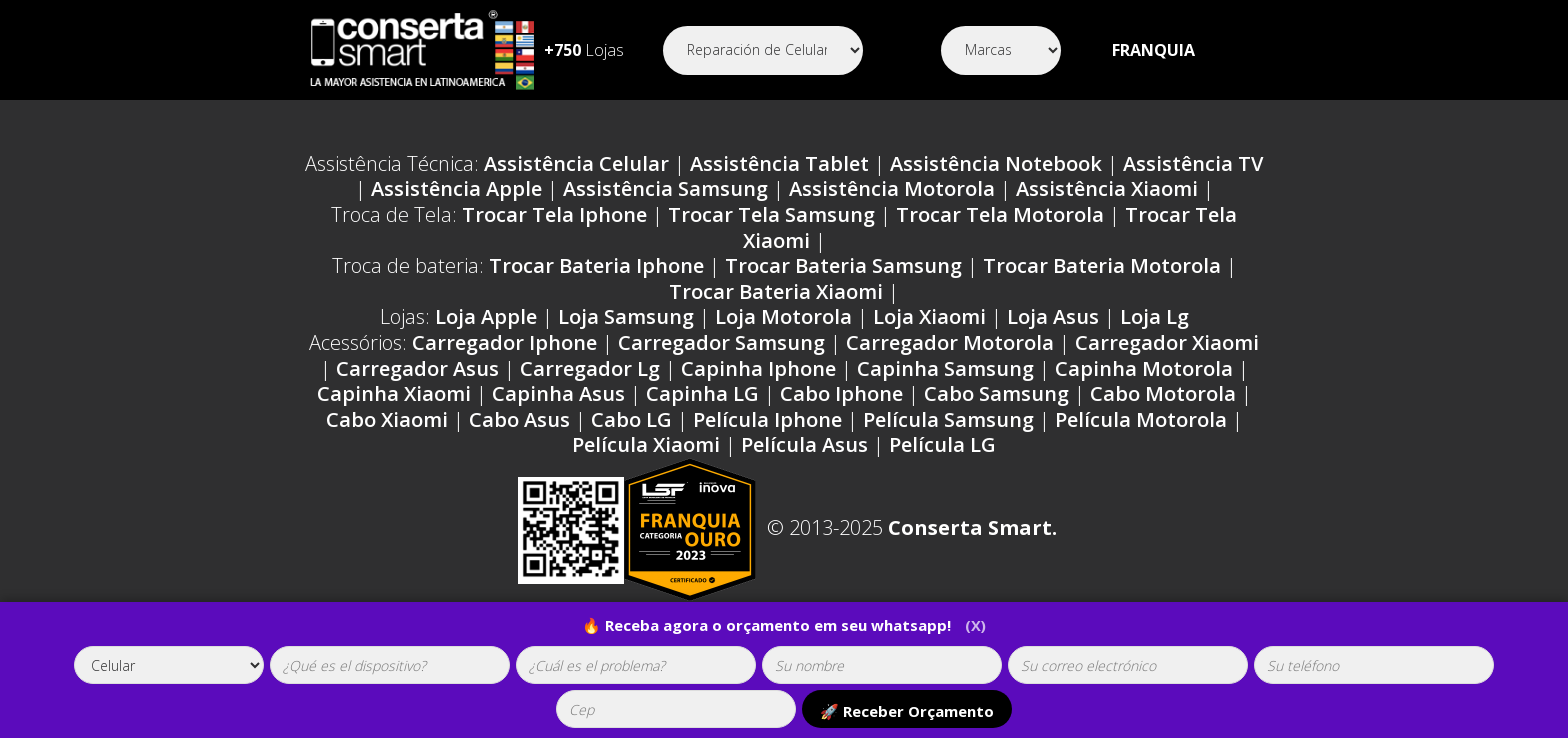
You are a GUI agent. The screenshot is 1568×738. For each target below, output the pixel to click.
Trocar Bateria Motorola (1102, 265)
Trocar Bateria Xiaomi (776, 291)
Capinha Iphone (758, 368)
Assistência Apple (456, 188)
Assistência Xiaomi (1107, 188)
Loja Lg (1154, 316)
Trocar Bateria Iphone (596, 265)
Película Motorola (1141, 419)
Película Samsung (948, 419)
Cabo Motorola (1163, 393)
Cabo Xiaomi (387, 419)
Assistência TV (1193, 163)
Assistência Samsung (665, 188)
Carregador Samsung (721, 342)
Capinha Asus (558, 393)
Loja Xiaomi (929, 316)
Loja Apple (486, 316)
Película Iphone (767, 419)
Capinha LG (702, 393)
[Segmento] (763, 50)
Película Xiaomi (646, 444)
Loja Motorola (783, 316)
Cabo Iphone (841, 393)
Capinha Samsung (945, 368)
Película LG (942, 444)
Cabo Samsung (996, 393)
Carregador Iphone (504, 342)
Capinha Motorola (1144, 368)
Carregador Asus (417, 368)
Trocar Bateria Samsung (843, 265)
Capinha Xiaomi (394, 393)
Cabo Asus (519, 419)
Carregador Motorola (950, 342)
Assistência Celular (576, 163)
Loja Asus (1053, 316)
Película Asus (804, 444)
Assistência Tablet (779, 163)
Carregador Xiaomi (1167, 342)
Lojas (584, 50)
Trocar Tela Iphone (554, 214)
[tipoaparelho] (169, 665)
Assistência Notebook (996, 163)
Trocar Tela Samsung (771, 214)
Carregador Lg (590, 368)
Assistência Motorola (892, 188)
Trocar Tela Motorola (1000, 214)
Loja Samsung (626, 316)
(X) (976, 625)
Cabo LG (631, 419)
